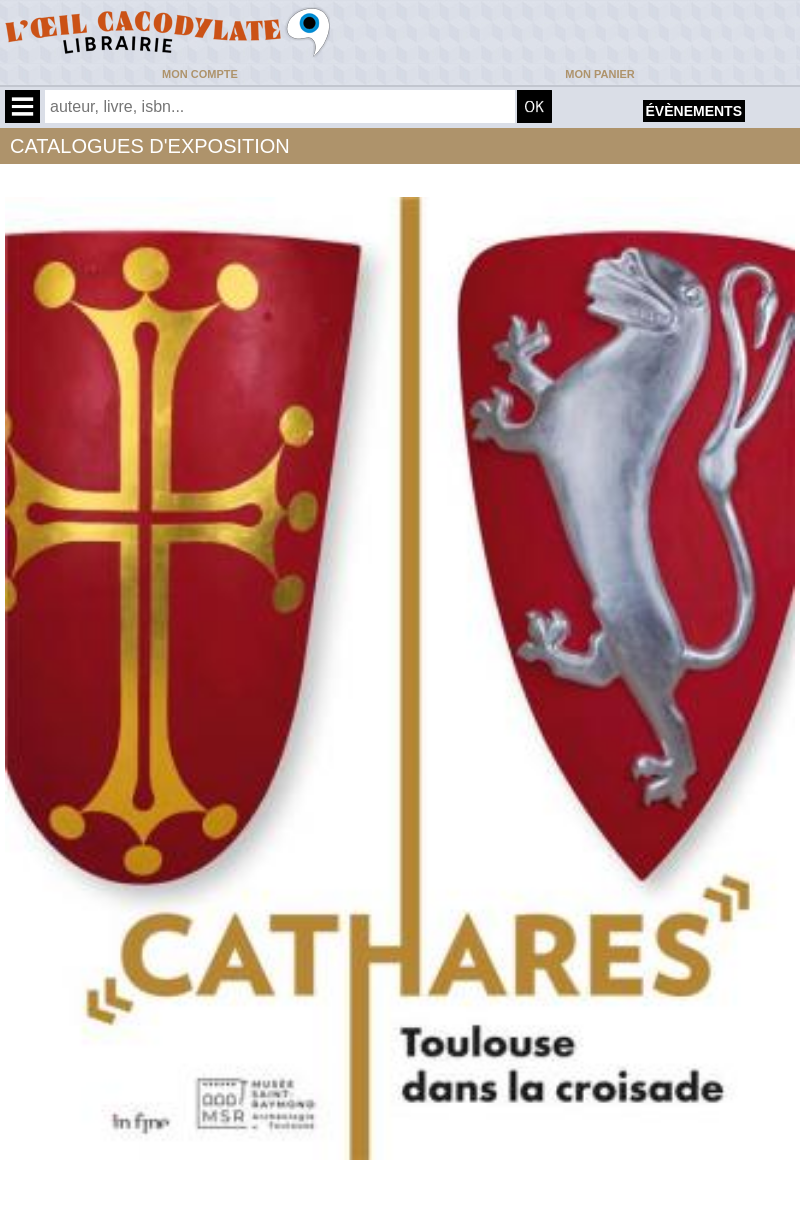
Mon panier (599, 74)
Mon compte (200, 74)
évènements (694, 111)
